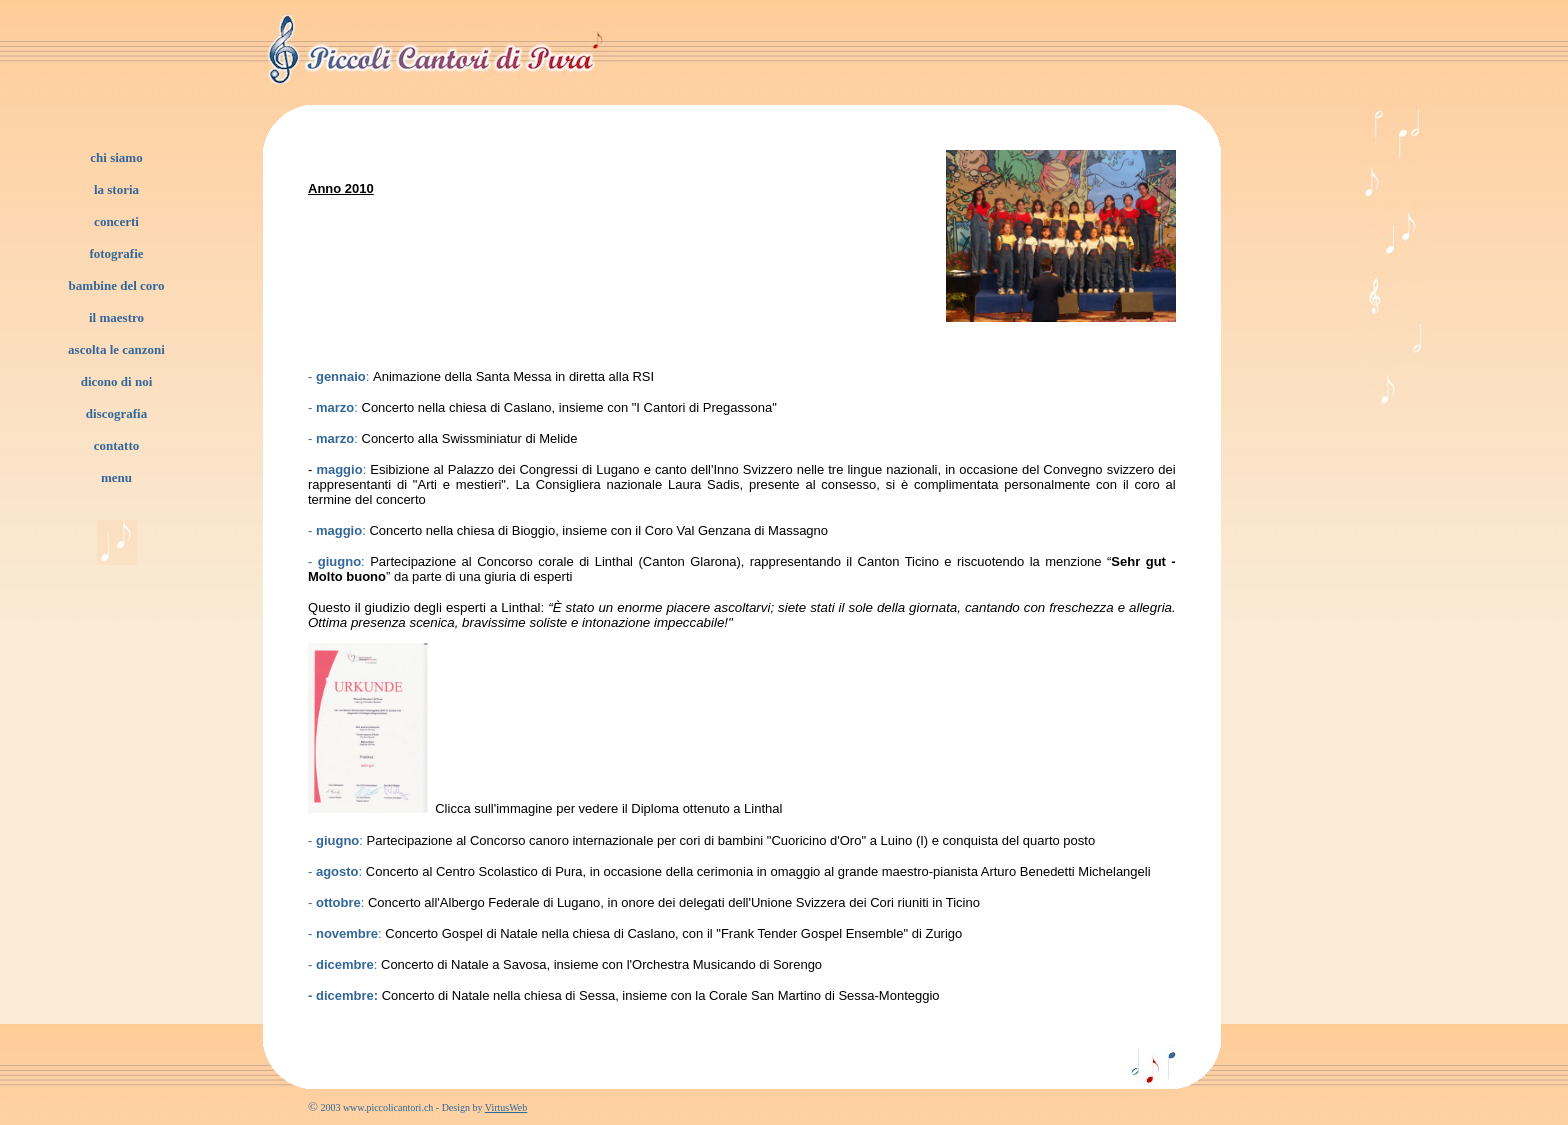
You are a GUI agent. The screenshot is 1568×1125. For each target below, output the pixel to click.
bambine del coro (117, 285)
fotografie (116, 253)
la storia (116, 189)
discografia (116, 413)
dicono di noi (117, 381)
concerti (116, 221)
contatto (117, 445)
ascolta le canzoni (116, 349)
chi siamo (116, 157)
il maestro (116, 317)
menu (116, 477)
